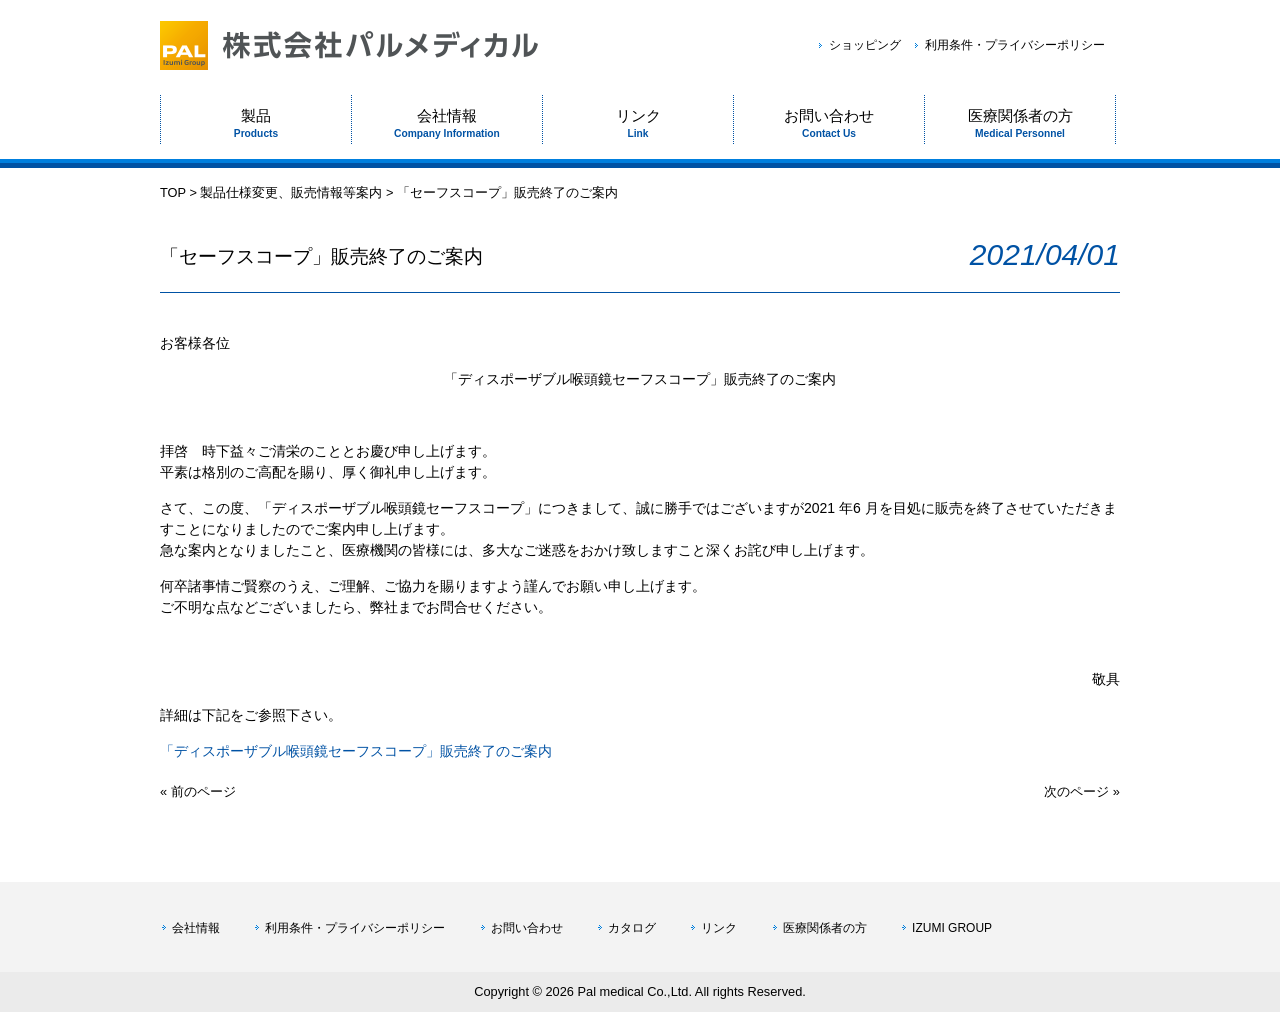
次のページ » (1082, 791)
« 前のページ (198, 791)
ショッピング (865, 45)
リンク (719, 928)
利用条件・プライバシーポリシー (1015, 45)
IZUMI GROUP (952, 928)
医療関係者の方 (825, 928)
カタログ (632, 928)
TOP (173, 192)
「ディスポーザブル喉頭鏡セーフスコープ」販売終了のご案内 (356, 751)
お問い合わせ (527, 928)
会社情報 (196, 928)
